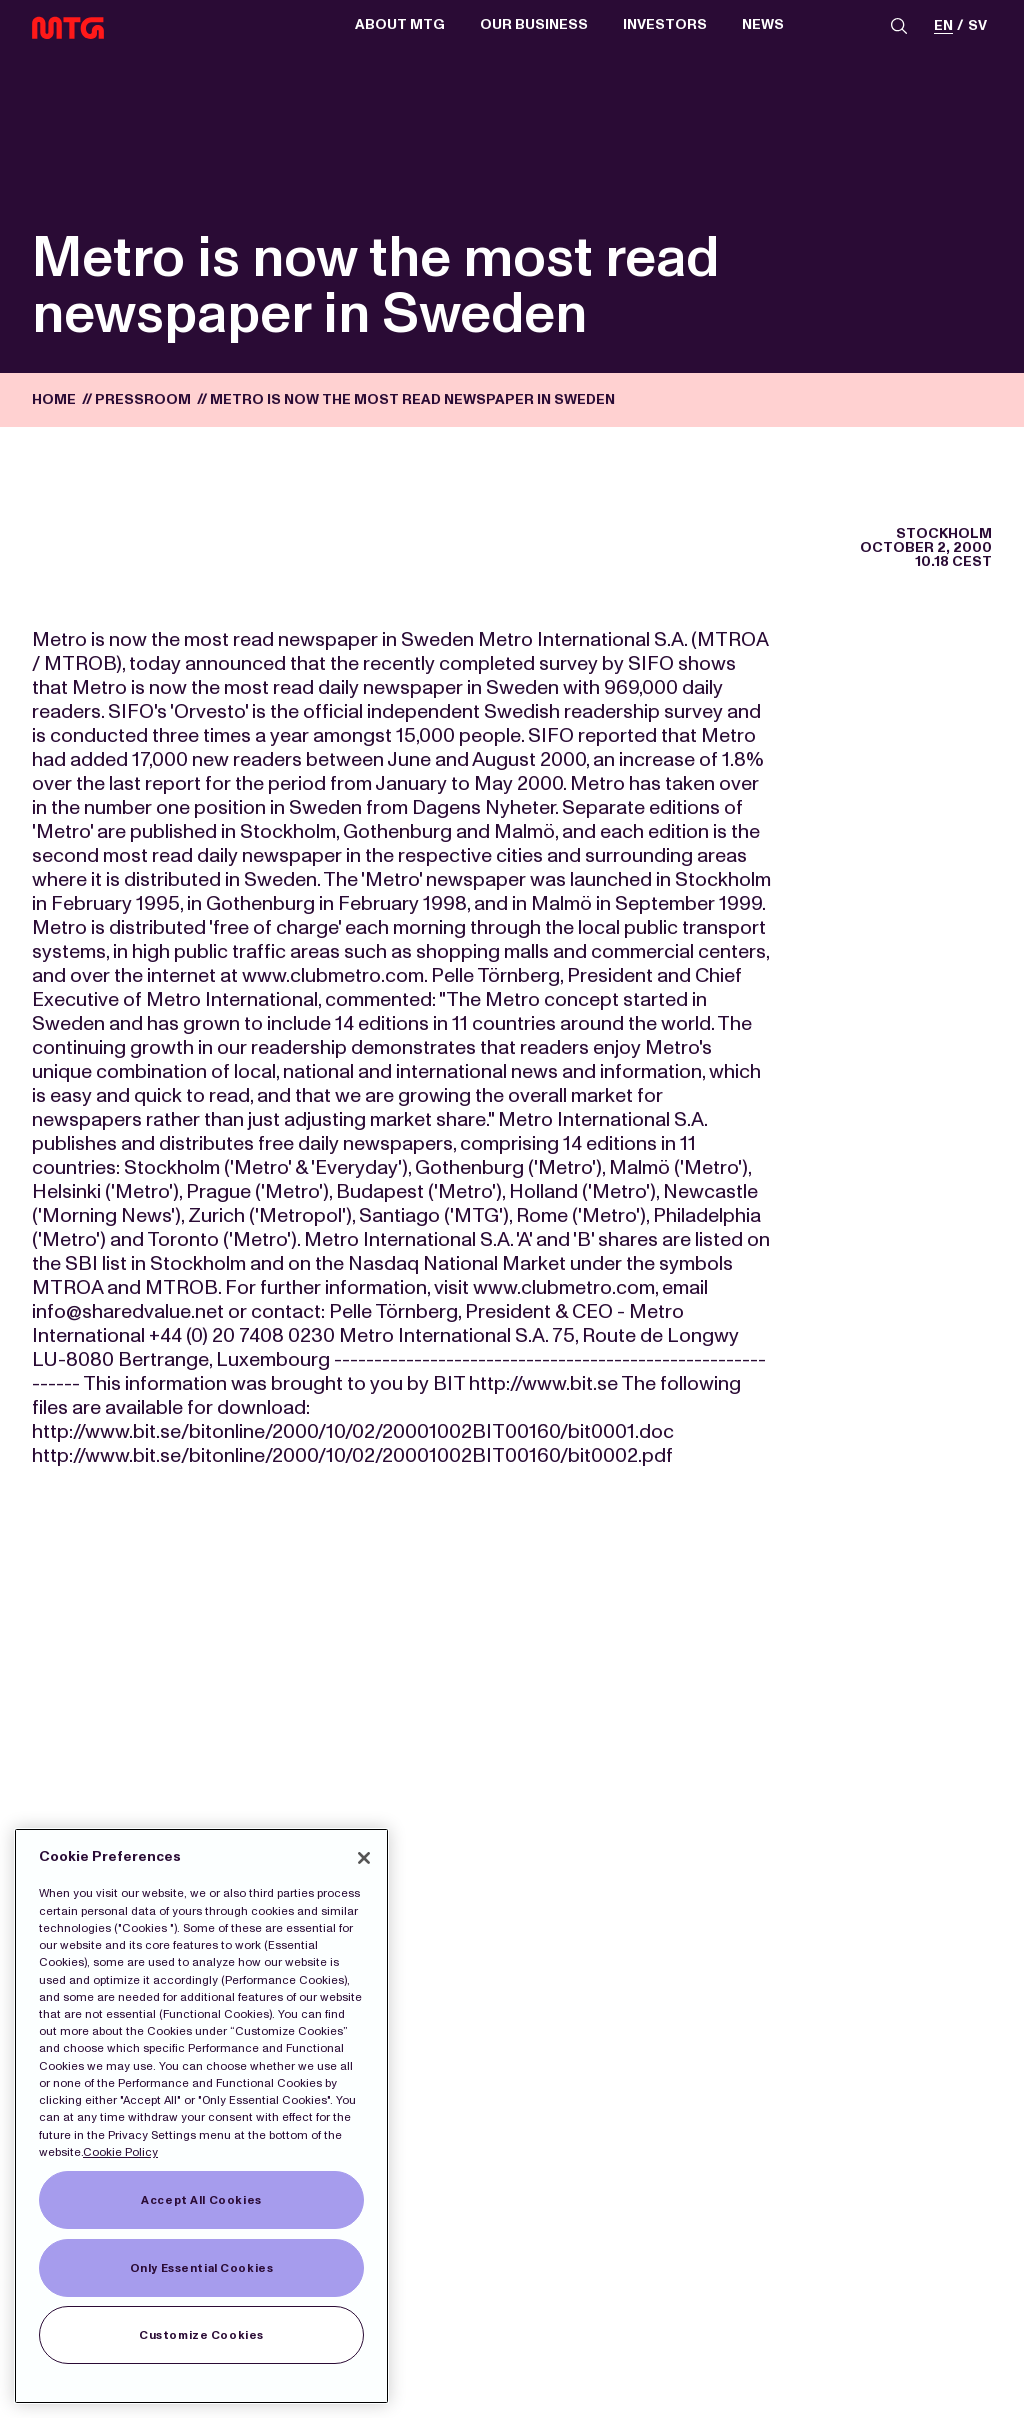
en (943, 26)
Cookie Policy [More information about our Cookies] (120, 2152)
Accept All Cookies (201, 2200)
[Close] (364, 1858)
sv (977, 26)
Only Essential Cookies (202, 2268)
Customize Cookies (201, 2335)
